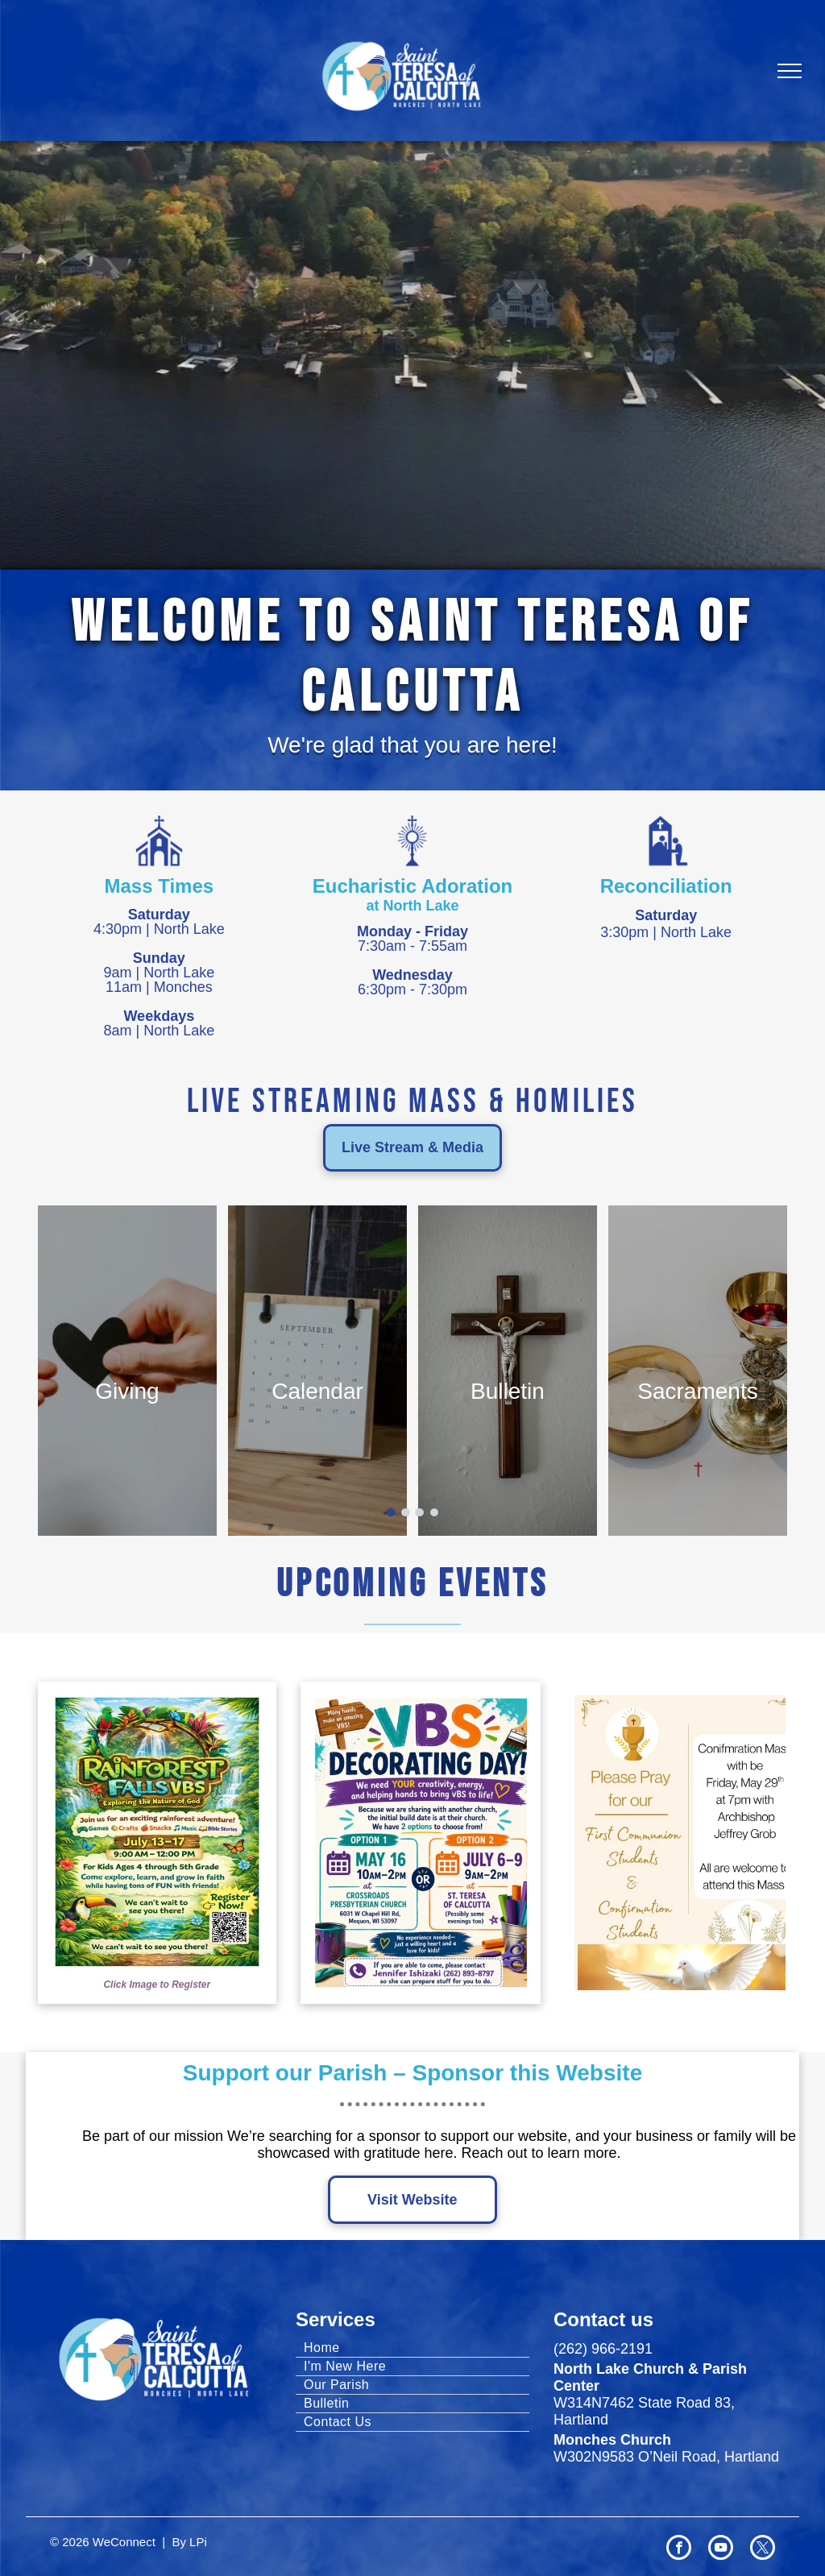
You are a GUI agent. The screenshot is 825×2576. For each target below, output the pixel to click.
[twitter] (762, 2549)
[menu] (789, 71)
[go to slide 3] (420, 1512)
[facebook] (678, 2549)
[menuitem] (412, 2348)
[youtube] (720, 2549)
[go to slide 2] (405, 1512)
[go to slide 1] (391, 1512)
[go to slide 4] (434, 1512)
